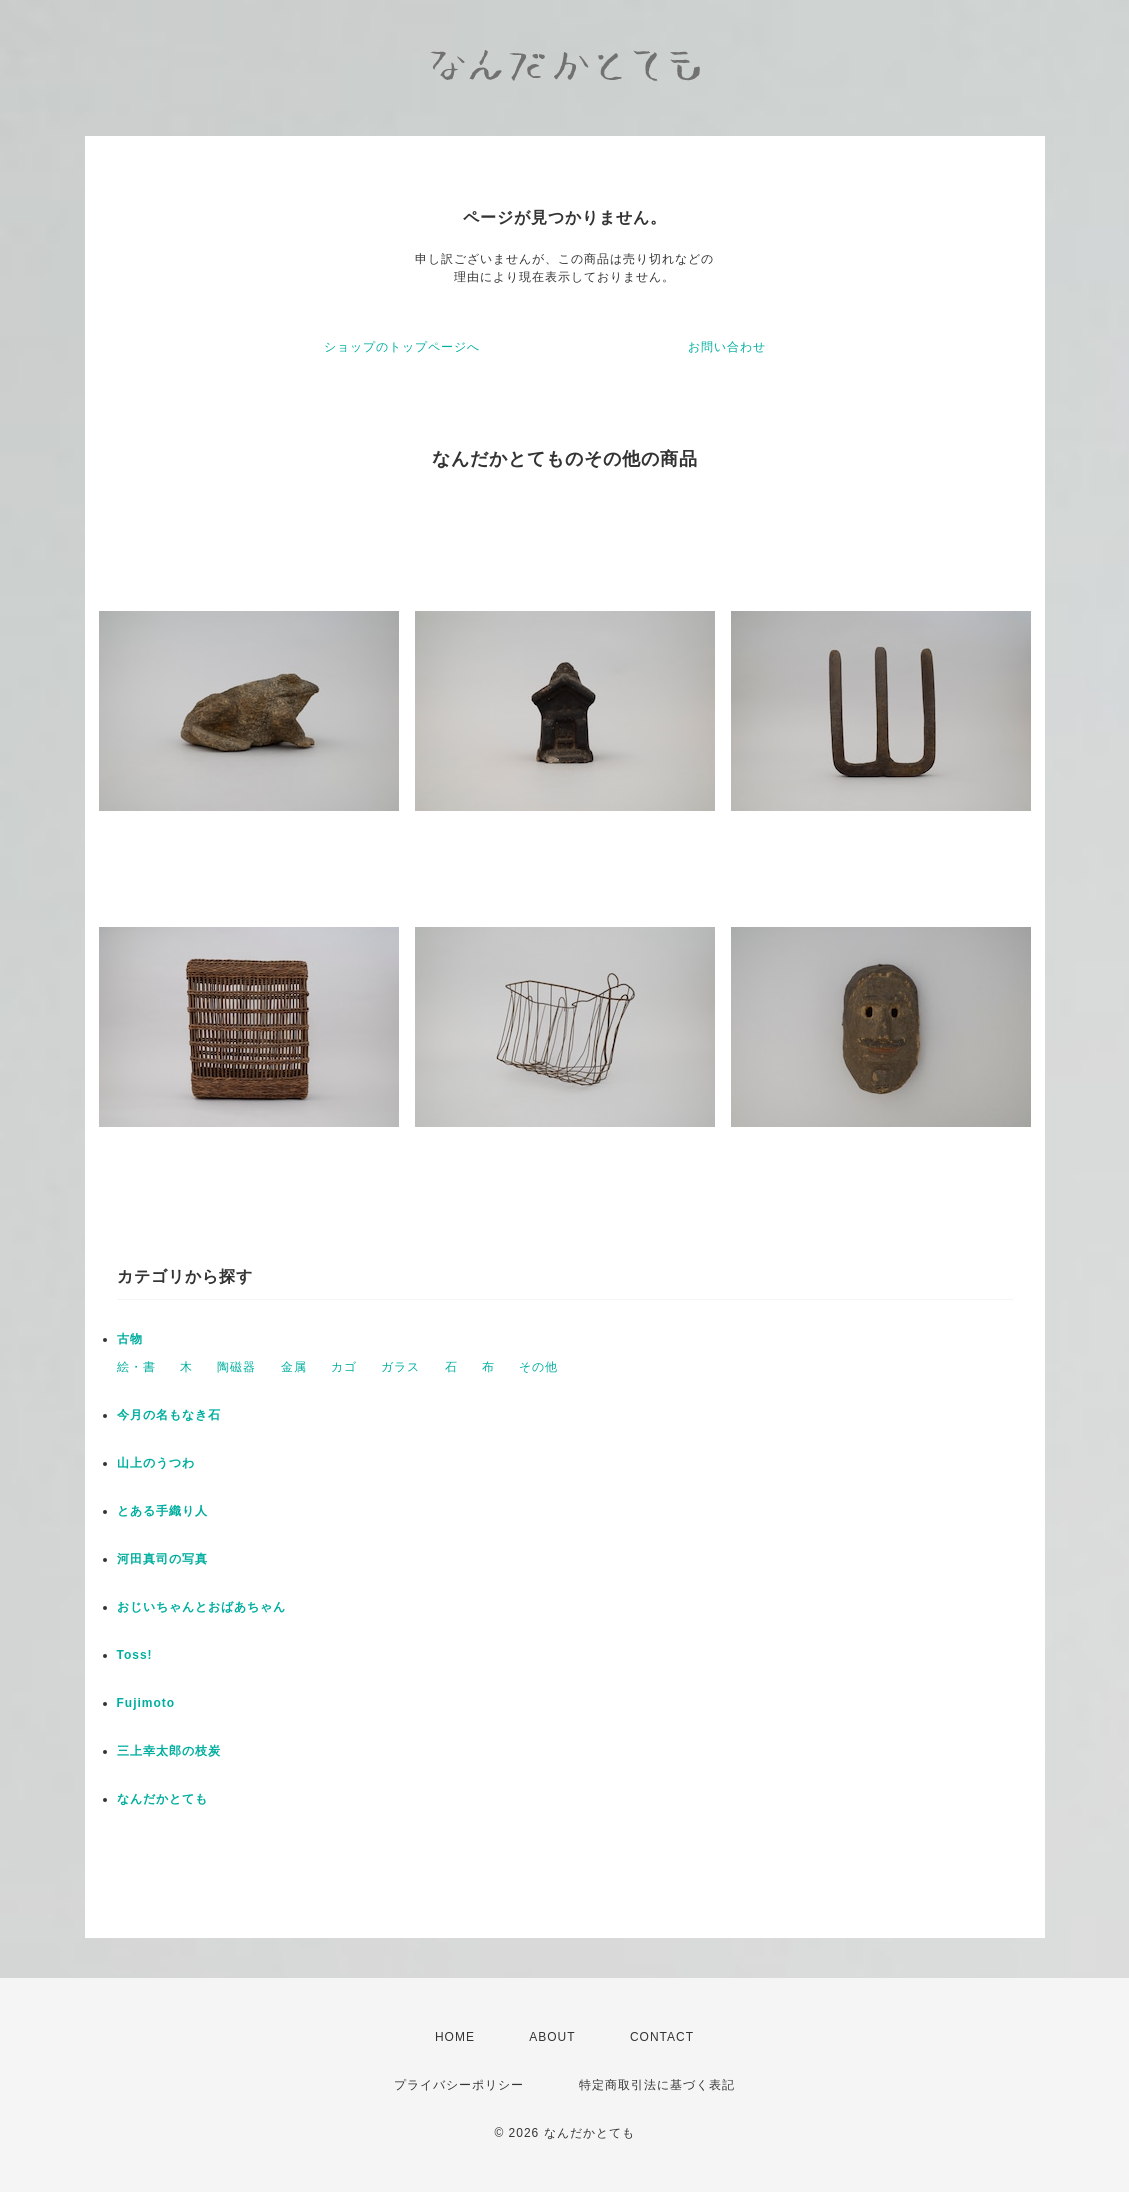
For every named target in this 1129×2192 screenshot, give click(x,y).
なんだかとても (162, 1799)
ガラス (400, 1367)
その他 (538, 1367)
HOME (455, 2037)
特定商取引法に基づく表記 (657, 2085)
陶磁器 (236, 1367)
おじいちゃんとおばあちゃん (201, 1607)
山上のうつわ (156, 1463)
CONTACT (662, 2037)
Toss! (135, 1655)
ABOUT (552, 2037)
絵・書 (136, 1367)
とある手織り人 (162, 1511)
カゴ (344, 1367)
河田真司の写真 (162, 1559)
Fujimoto (146, 1703)
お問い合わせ (727, 347)
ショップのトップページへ (402, 347)
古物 (130, 1339)
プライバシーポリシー (459, 2085)
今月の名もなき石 (169, 1415)
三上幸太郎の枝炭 (169, 1751)
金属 (294, 1367)
